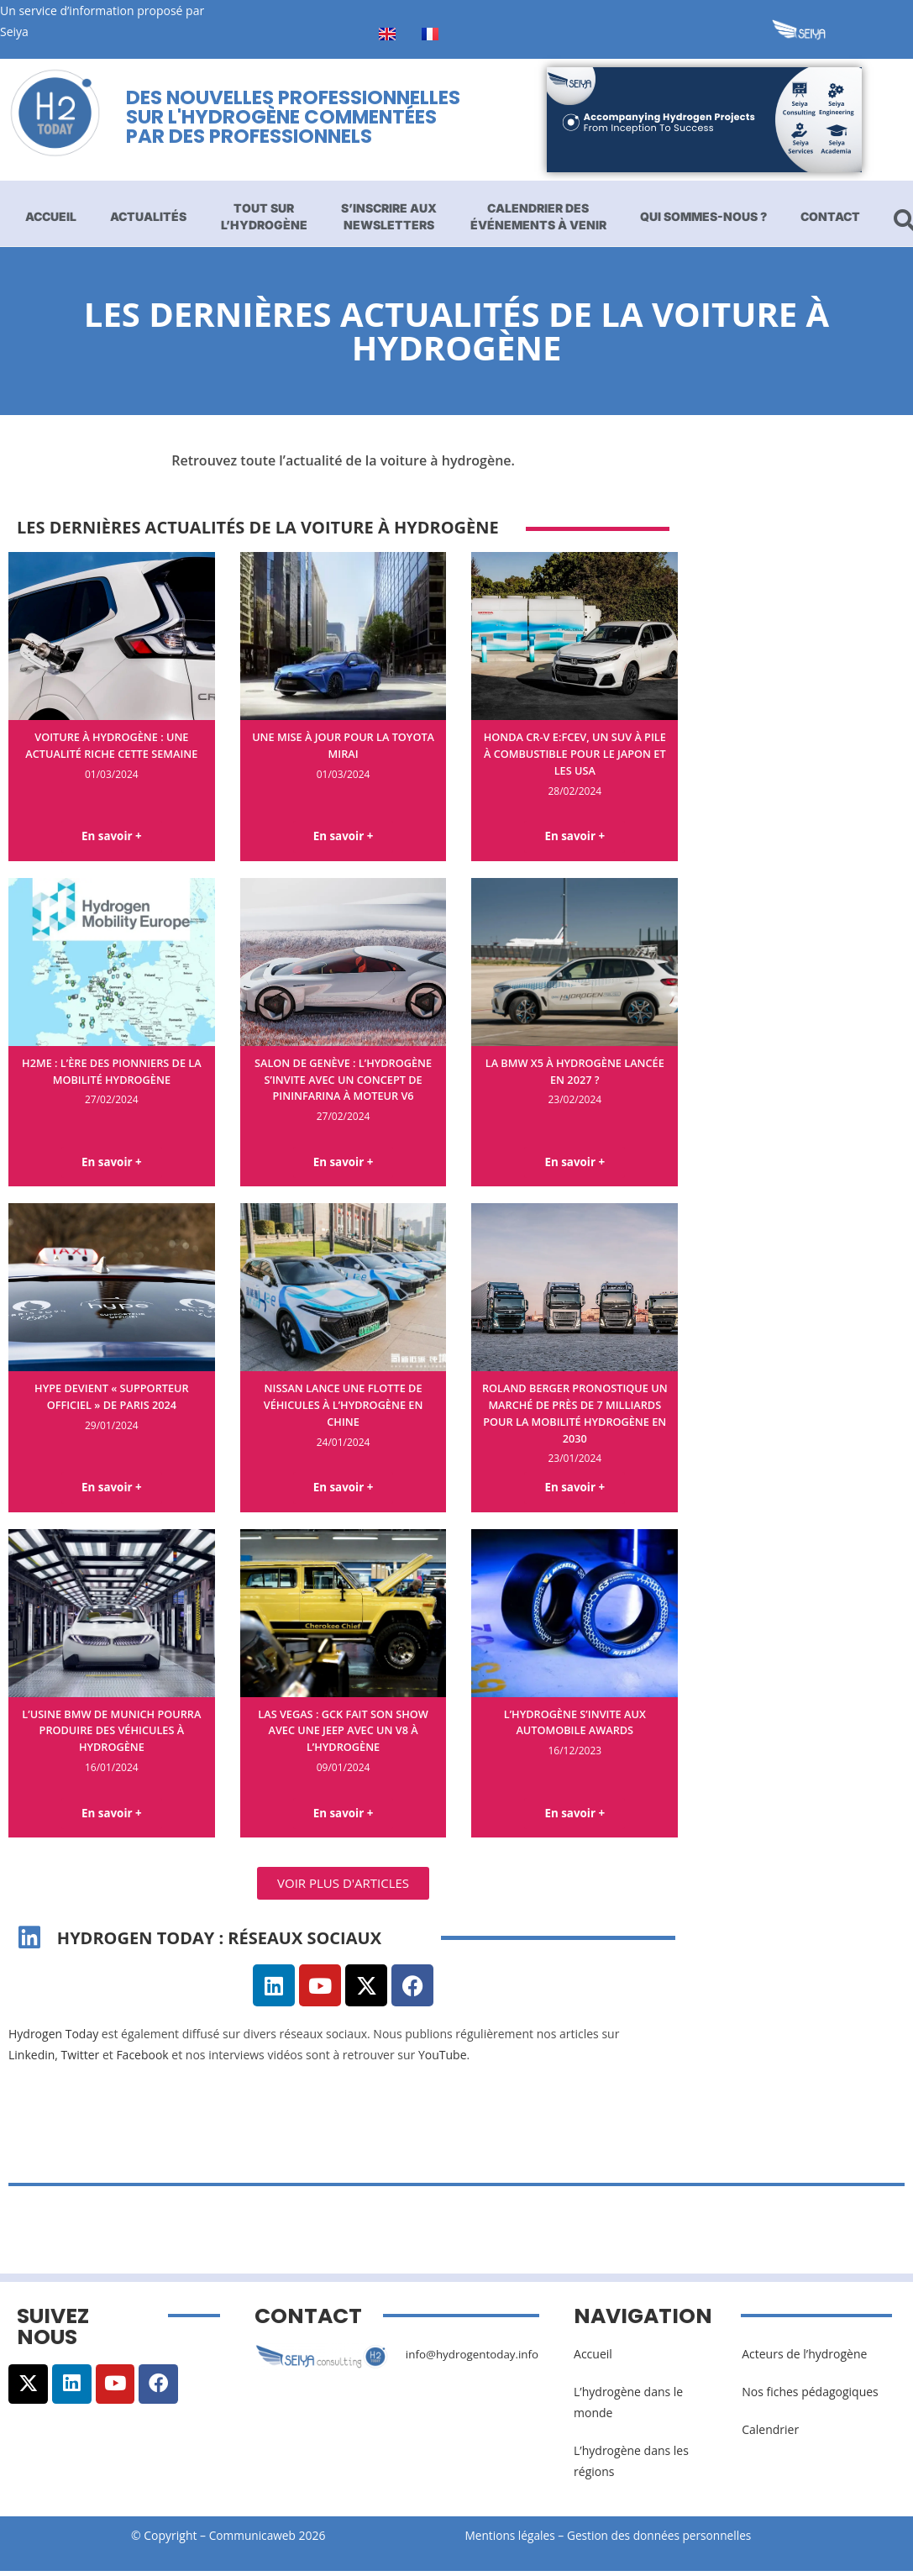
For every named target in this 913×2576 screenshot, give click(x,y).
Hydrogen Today (53, 2040)
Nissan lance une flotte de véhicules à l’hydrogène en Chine (343, 1406)
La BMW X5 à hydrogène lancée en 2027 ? (575, 1071)
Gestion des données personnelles (668, 2540)
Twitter (80, 2061)
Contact (830, 216)
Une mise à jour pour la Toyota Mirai (343, 744)
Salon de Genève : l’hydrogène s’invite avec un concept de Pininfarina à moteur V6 (343, 1088)
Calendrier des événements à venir (538, 216)
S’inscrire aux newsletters (389, 216)
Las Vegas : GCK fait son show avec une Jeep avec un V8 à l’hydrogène (343, 1733)
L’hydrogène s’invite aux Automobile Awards (574, 1725)
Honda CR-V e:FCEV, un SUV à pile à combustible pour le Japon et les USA (575, 752)
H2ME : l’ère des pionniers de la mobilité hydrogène (112, 1071)
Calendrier (770, 2434)
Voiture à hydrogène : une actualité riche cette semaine (112, 744)
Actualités (148, 216)
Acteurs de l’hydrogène (804, 2359)
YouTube (442, 2061)
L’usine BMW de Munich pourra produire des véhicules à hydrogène (112, 1733)
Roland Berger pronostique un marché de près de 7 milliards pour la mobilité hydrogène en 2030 (574, 1415)
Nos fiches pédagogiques (810, 2397)
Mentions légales (511, 2540)
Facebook (142, 2061)
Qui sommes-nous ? (703, 216)
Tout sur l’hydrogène (264, 216)
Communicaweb (252, 2540)
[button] (343, 1888)
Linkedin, (33, 2061)
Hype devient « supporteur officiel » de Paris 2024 (112, 1398)
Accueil (50, 216)
